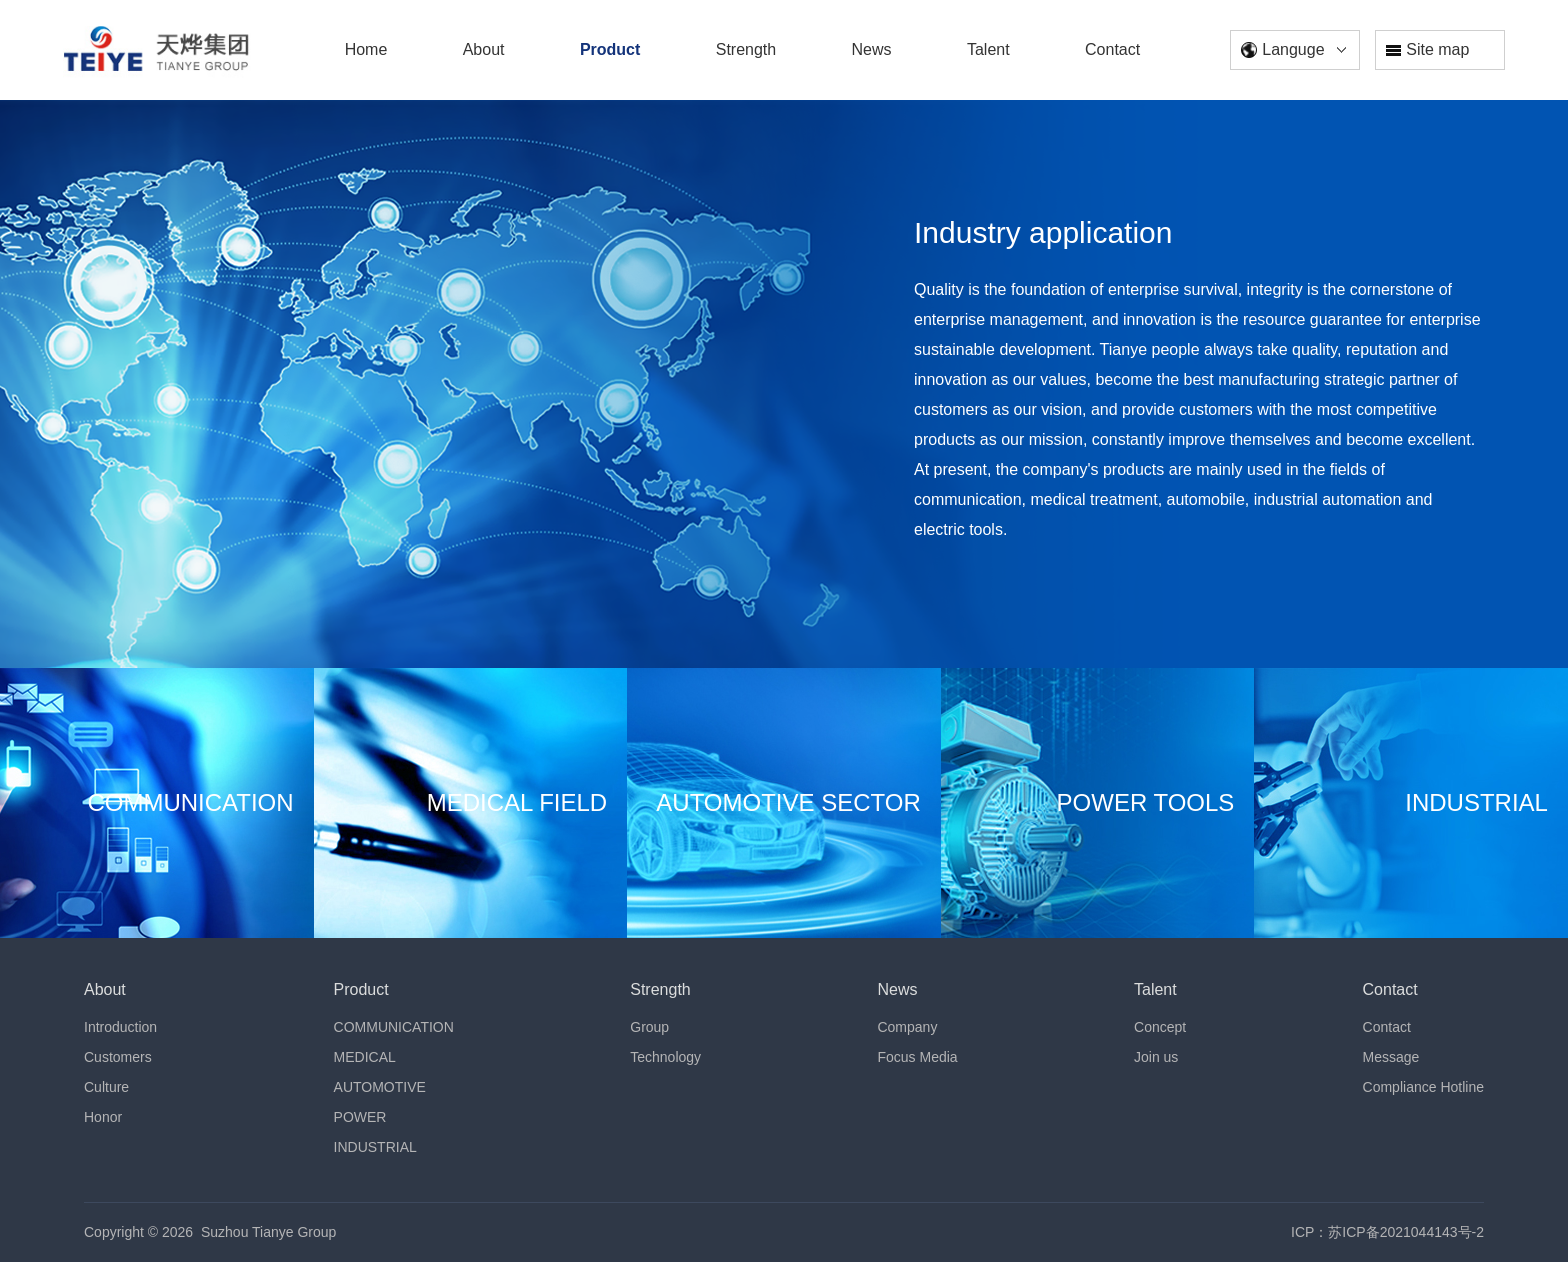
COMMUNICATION (190, 802)
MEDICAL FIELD (517, 802)
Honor (103, 1117)
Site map (1427, 49)
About (105, 989)
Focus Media (917, 1057)
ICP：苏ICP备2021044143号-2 (1387, 1232)
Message (1391, 1057)
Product (361, 989)
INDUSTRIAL (1476, 802)
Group (649, 1027)
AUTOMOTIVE (380, 1087)
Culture (106, 1087)
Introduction (120, 1027)
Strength (660, 989)
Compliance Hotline (1423, 1087)
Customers (118, 1057)
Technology (665, 1057)
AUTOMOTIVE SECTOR (788, 802)
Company (907, 1027)
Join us (1156, 1057)
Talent (1155, 989)
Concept (1160, 1027)
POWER (360, 1117)
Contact (1390, 989)
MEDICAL (365, 1057)
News (897, 989)
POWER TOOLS (1146, 802)
